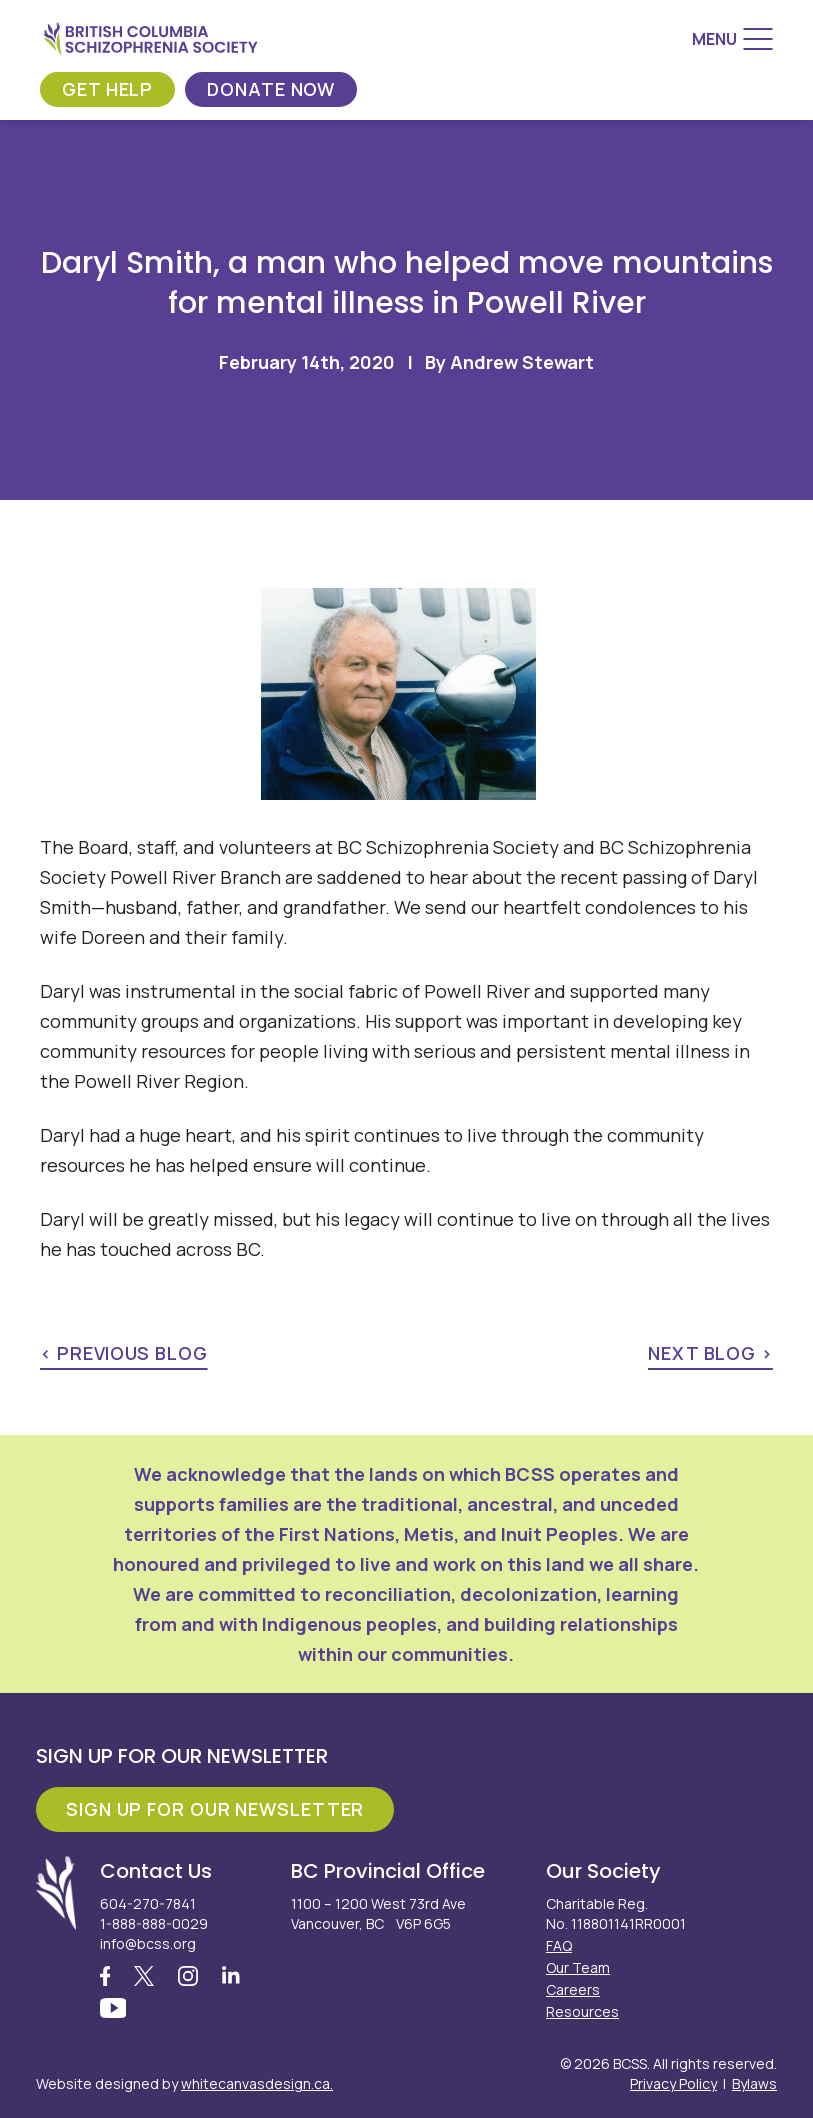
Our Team (578, 1967)
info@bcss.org (148, 1943)
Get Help (107, 89)
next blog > (710, 1353)
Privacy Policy (673, 2083)
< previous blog (124, 1353)
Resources (582, 2011)
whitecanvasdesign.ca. (257, 2083)
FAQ (559, 1945)
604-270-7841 (148, 1903)
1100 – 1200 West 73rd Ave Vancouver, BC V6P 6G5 (378, 1913)
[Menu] (732, 39)
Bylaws (754, 2083)
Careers (573, 1989)
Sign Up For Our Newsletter (215, 1809)
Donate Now (271, 89)
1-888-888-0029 (154, 1923)
